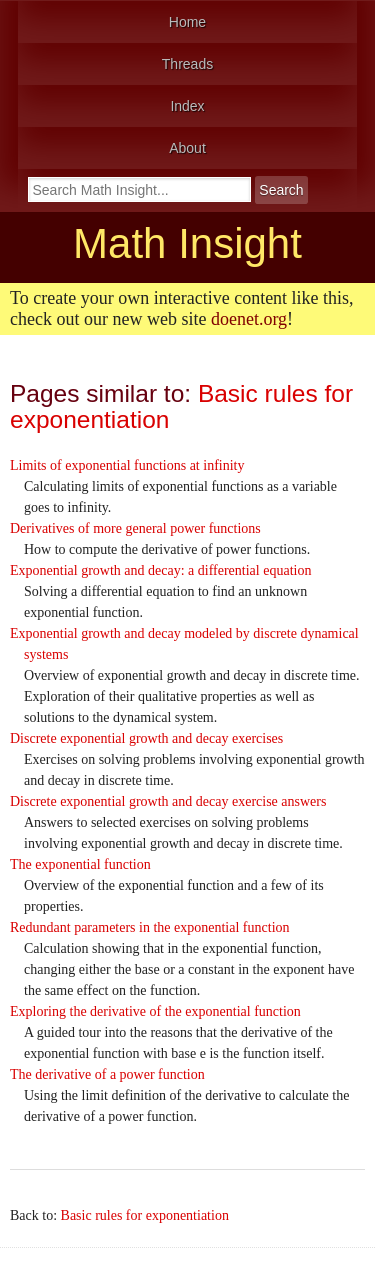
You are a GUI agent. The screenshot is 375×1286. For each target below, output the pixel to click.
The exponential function (80, 864)
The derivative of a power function (107, 1074)
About (187, 148)
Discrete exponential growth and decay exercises (146, 738)
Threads (187, 64)
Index (187, 106)
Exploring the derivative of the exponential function (155, 1011)
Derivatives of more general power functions (135, 528)
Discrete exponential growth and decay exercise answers (168, 801)
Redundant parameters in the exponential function (150, 927)
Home (187, 22)
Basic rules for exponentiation (145, 1215)
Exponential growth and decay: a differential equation (160, 570)
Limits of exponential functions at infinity (127, 465)
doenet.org (249, 319)
